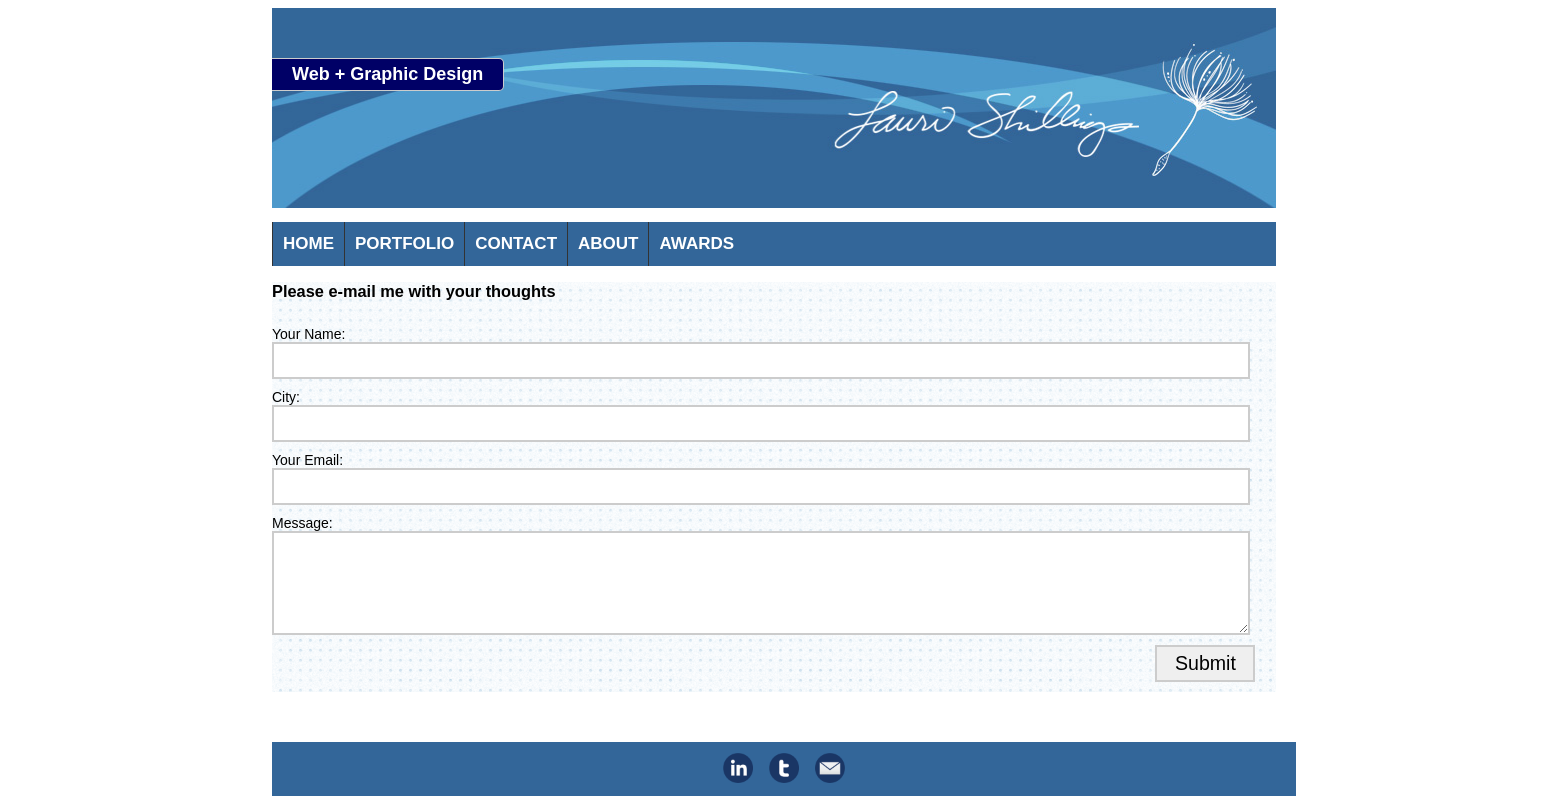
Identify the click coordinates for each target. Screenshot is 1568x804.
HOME (308, 243)
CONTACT (516, 243)
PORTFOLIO (404, 243)
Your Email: (307, 460)
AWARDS (696, 243)
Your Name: (308, 334)
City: (286, 397)
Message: (302, 523)
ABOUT (608, 243)
